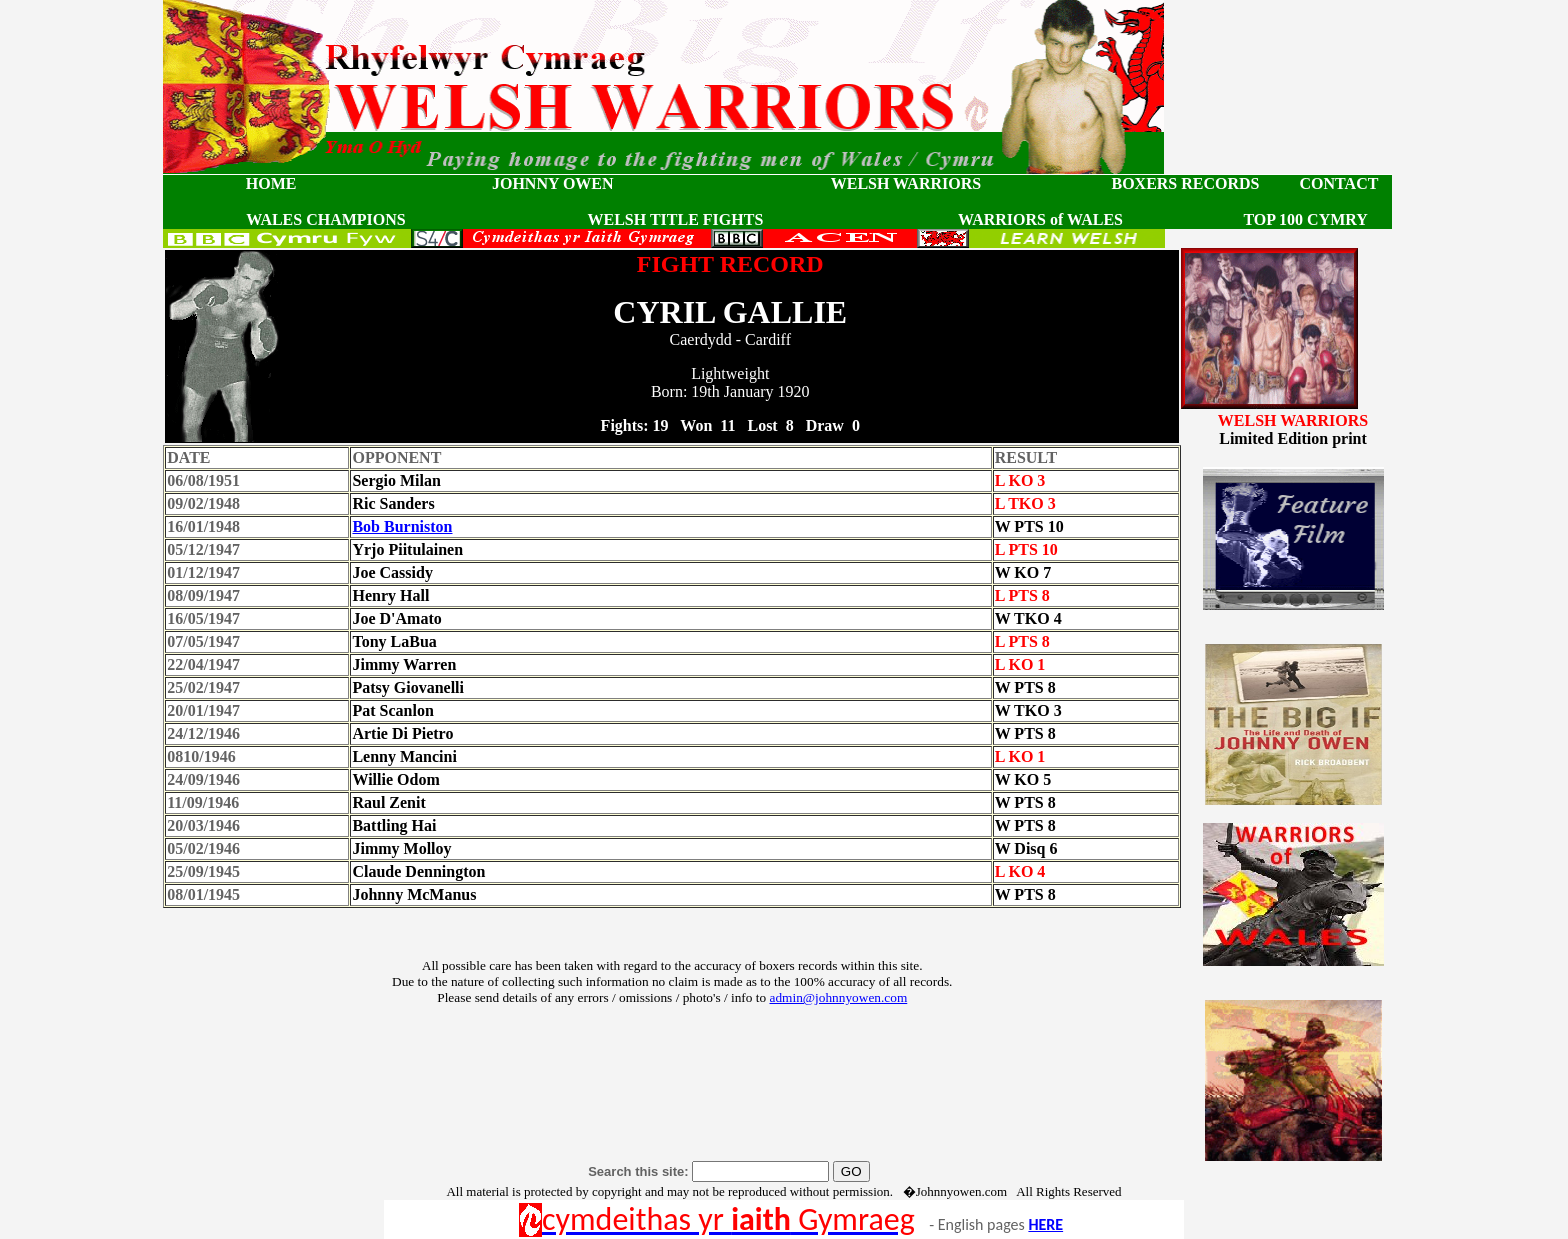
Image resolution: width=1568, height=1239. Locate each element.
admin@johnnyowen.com (838, 997)
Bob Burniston (402, 526)
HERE (1045, 1224)
